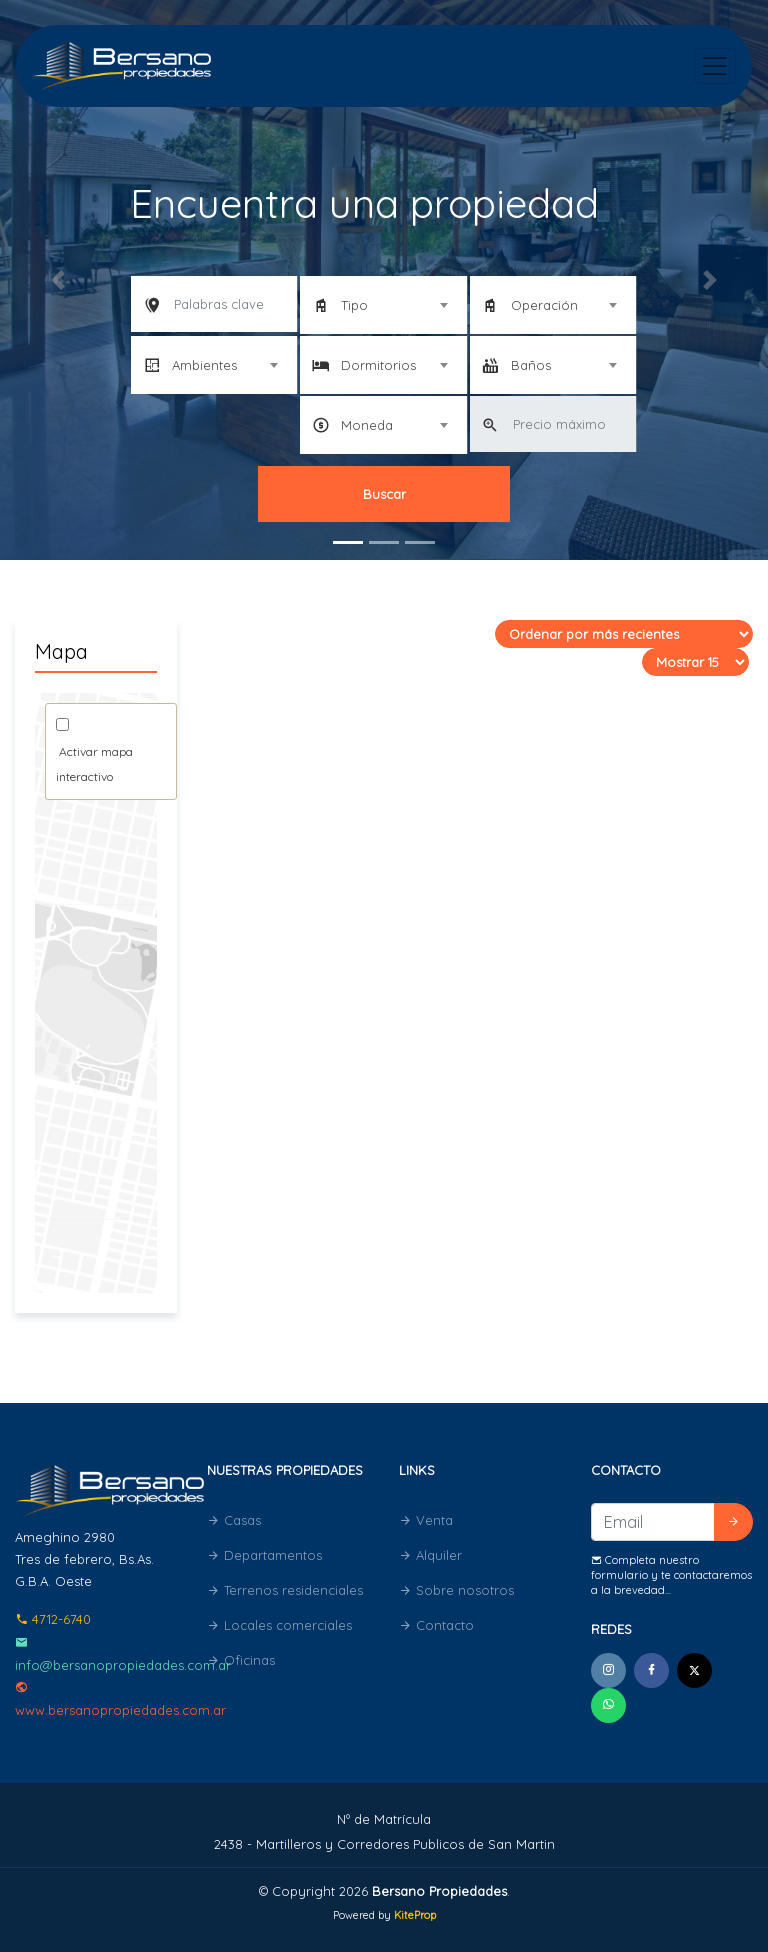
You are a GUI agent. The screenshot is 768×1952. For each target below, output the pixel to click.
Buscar (384, 494)
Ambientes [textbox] (204, 365)
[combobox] (383, 305)
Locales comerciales (279, 1625)
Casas (234, 1520)
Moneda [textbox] (367, 425)
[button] (57, 280)
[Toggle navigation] (715, 66)
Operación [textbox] (544, 305)
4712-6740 (53, 1619)
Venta (426, 1520)
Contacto (436, 1625)
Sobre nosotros (456, 1590)
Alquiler (430, 1555)
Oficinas (241, 1660)
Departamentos (264, 1555)
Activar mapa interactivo (94, 764)
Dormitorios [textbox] (378, 365)
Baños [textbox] (531, 365)
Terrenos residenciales (285, 1590)
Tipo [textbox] (354, 305)
